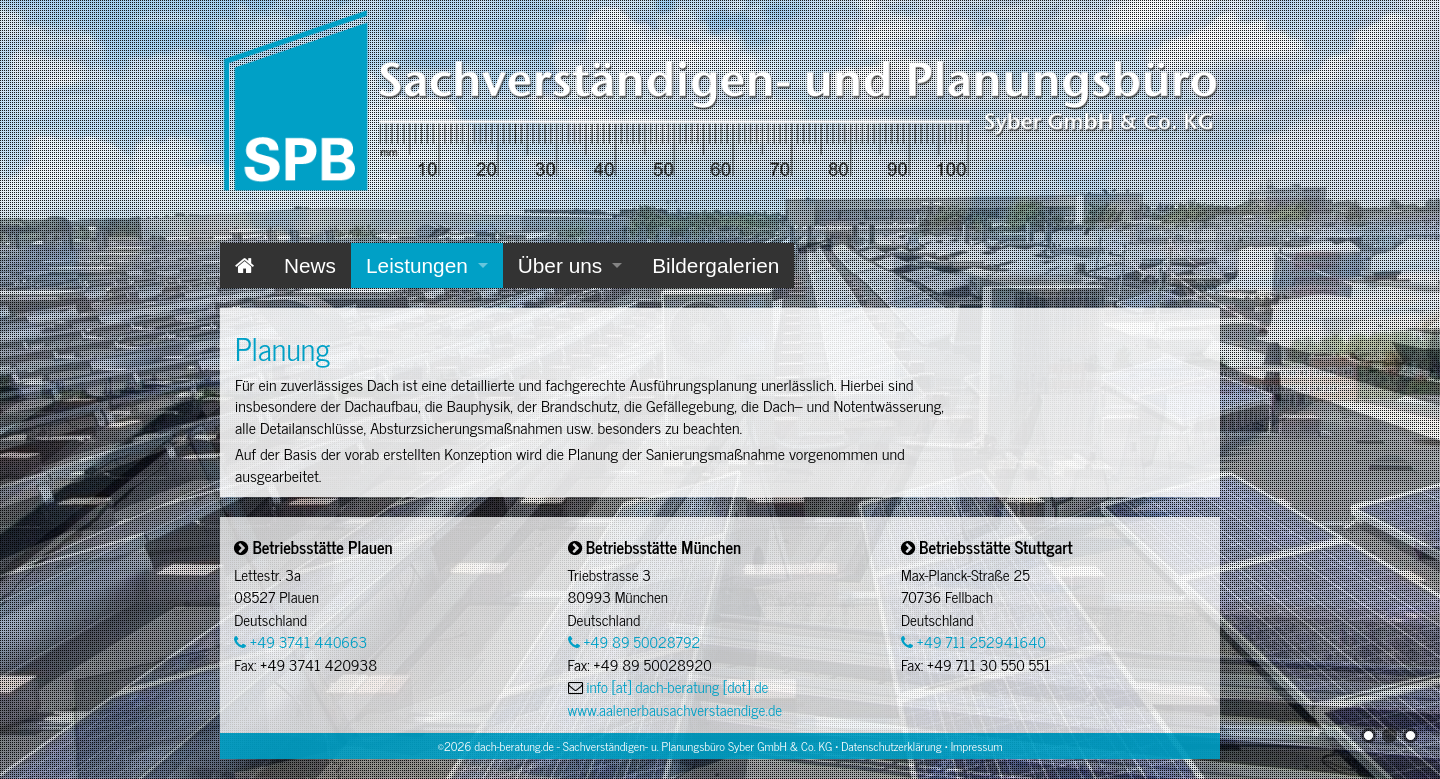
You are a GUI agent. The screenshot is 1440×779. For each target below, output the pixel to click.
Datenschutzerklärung (891, 746)
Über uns (560, 265)
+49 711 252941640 (973, 641)
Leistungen (417, 265)
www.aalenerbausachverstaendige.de (675, 709)
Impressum (977, 746)
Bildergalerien (715, 265)
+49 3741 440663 (300, 641)
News (310, 265)
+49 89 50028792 (634, 641)
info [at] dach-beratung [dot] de (677, 686)
